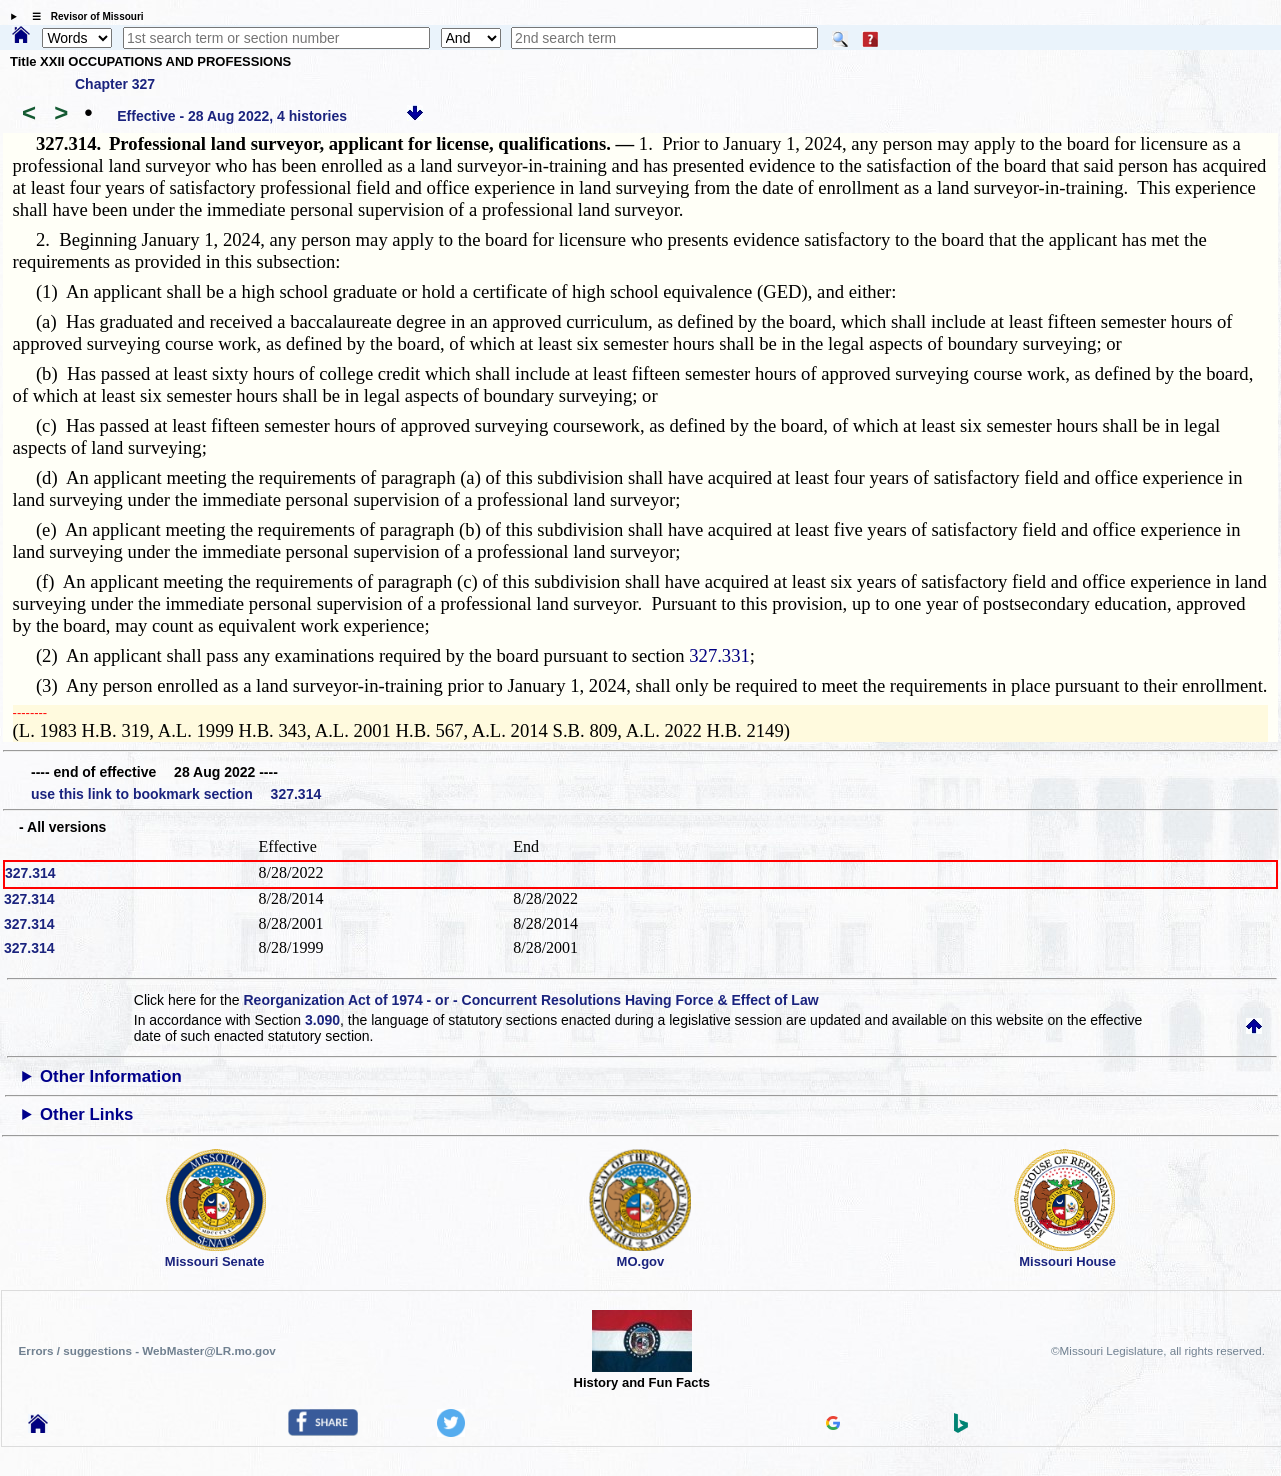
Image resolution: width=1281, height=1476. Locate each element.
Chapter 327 (115, 84)
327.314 (30, 873)
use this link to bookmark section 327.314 (176, 794)
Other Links (86, 1114)
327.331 (719, 655)
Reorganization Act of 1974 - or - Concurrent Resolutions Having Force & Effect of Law (530, 1000)
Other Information (111, 1076)
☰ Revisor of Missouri (83, 16)
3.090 (322, 1020)
